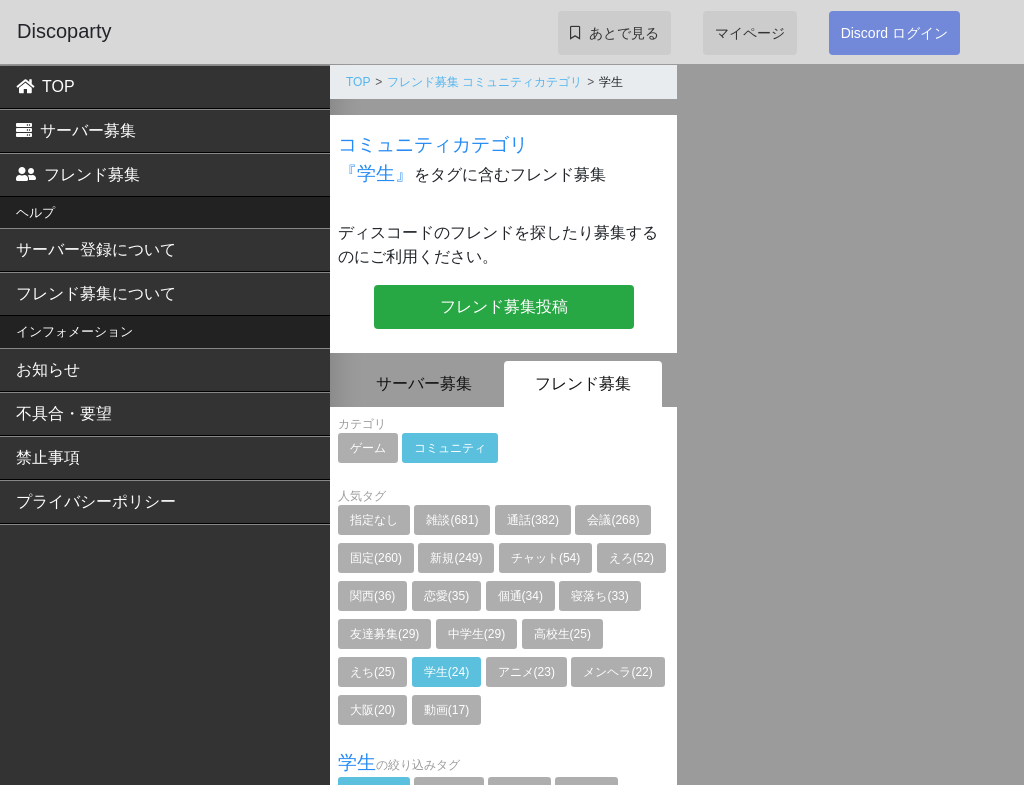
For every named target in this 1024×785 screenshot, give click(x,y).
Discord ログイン (894, 33)
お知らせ (48, 369)
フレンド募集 (78, 174)
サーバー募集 (76, 130)
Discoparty (64, 31)
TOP (45, 86)
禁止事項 (48, 457)
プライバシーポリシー (96, 501)
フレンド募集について (96, 293)
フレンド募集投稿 (504, 306)
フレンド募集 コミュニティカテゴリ (484, 82)
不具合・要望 (64, 413)
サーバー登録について (96, 249)
